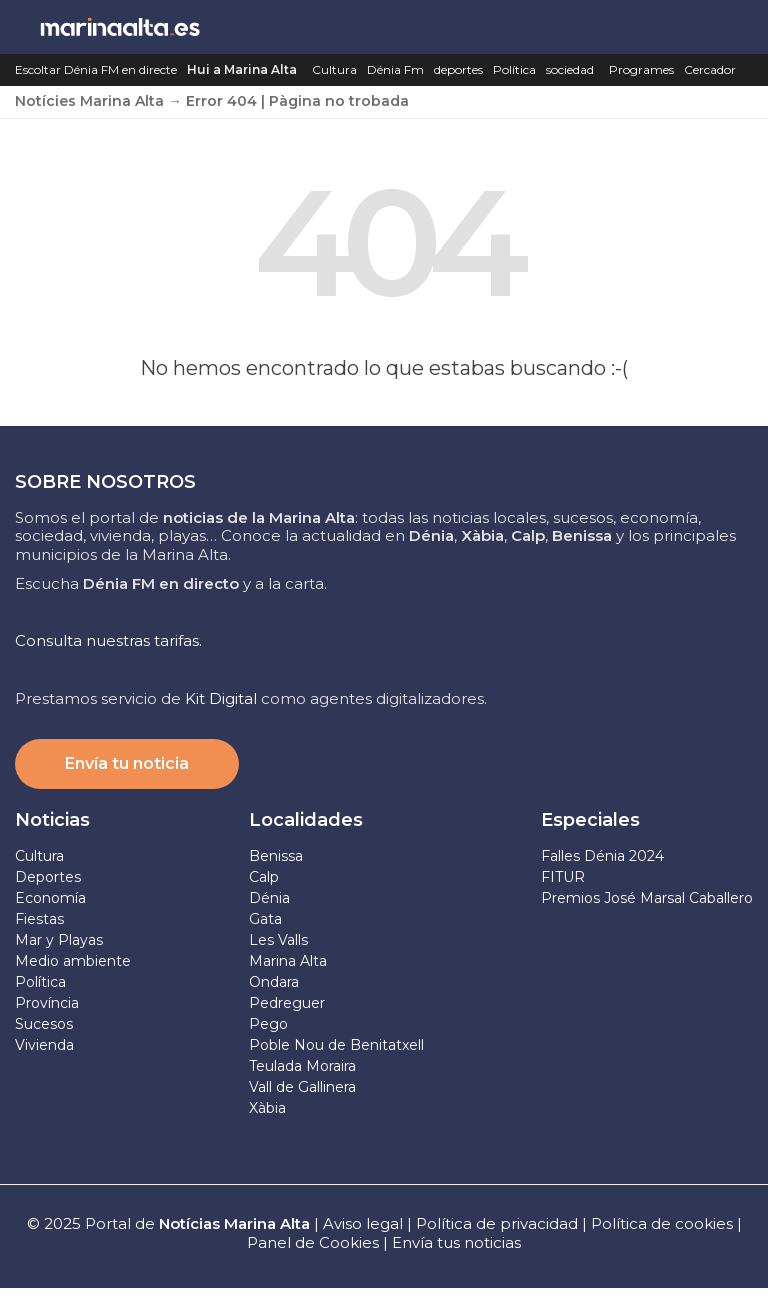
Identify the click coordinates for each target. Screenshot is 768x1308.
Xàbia (267, 1108)
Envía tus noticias (456, 1242)
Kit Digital (221, 698)
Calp (264, 877)
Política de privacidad (499, 1223)
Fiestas (39, 919)
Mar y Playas (59, 940)
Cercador (710, 69)
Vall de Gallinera (302, 1087)
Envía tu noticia (127, 763)
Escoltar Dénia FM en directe (96, 69)
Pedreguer (287, 1003)
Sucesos (44, 1024)
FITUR (563, 877)
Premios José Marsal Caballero (647, 898)
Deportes (48, 877)
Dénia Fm (395, 69)
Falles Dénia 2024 (602, 856)
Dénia (269, 898)
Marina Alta (288, 961)
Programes (641, 69)
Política (514, 69)
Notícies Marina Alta (89, 101)
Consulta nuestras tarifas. (108, 640)
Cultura (334, 69)
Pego (268, 1024)
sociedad (570, 69)
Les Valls (278, 940)
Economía (50, 898)
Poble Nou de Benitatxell (336, 1045)
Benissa (276, 856)
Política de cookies (662, 1223)
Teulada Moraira (302, 1066)
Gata (265, 919)
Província (47, 1003)
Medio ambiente (73, 961)
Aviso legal (363, 1223)
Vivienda (44, 1045)
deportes (458, 69)
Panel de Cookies (313, 1242)
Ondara (274, 982)
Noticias (52, 820)
